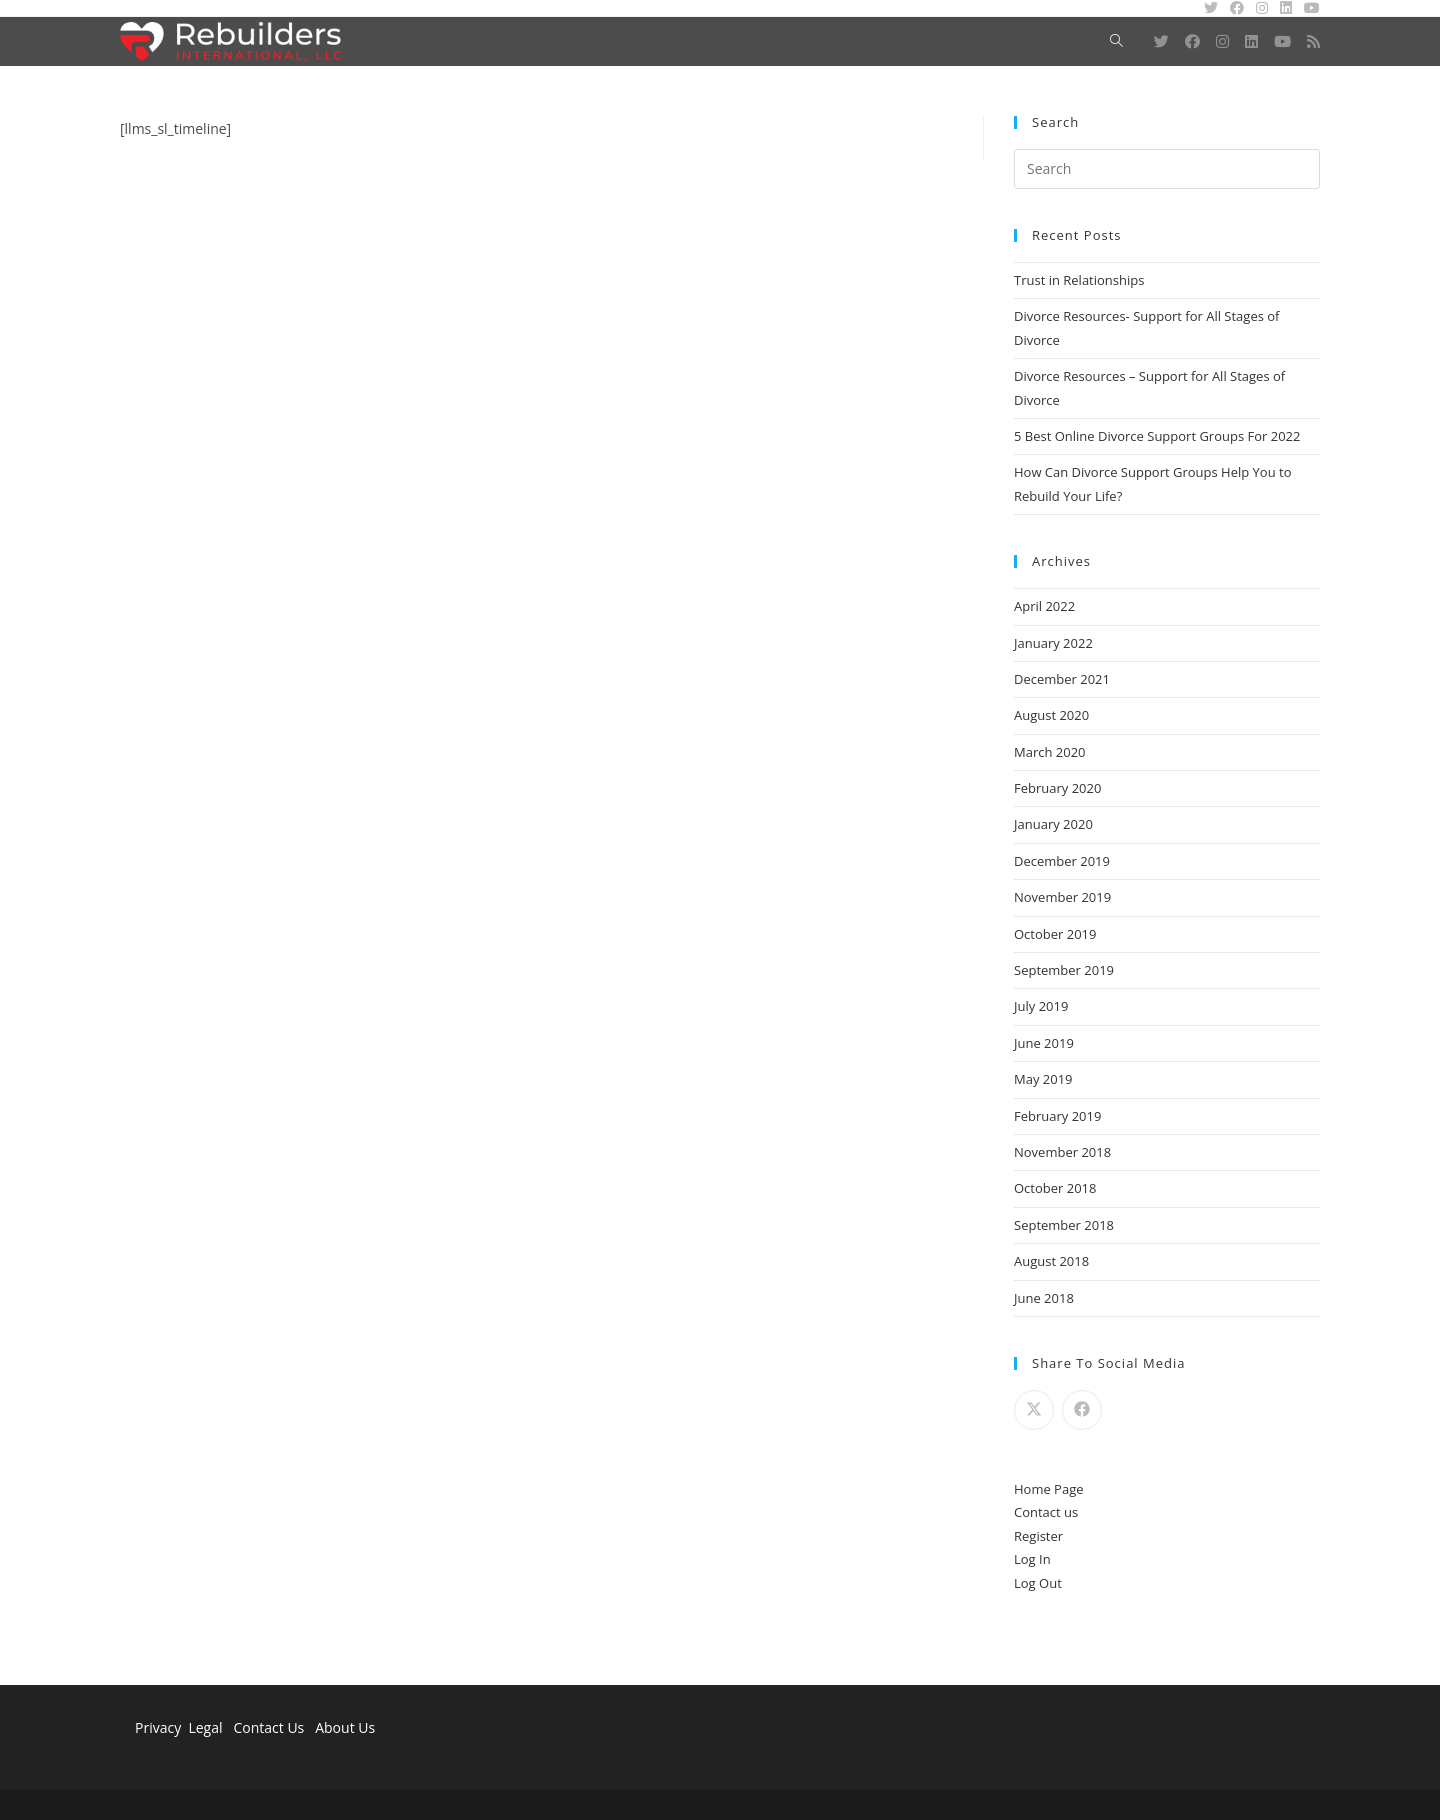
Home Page (1049, 1489)
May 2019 (1043, 1079)
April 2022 (1044, 606)
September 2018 (1064, 1225)
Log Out (1038, 1583)
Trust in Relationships (1079, 280)
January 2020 (1053, 824)
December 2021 (1062, 679)
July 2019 (1041, 1006)
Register (1038, 1536)
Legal (207, 1727)
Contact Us (268, 1727)
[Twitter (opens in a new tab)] (1161, 41)
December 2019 (1062, 861)
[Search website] (1116, 41)
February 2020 (1057, 788)
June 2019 (1044, 1043)
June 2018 (1044, 1298)
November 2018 (1062, 1152)
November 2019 (1062, 897)
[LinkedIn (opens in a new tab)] (1251, 41)
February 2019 (1057, 1116)
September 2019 (1064, 970)
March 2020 (1050, 752)
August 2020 (1051, 715)
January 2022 (1053, 643)
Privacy (158, 1727)
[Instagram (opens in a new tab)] (1222, 41)
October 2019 (1055, 934)
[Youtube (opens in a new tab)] (1282, 41)
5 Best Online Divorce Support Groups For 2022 (1157, 436)
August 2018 (1051, 1261)
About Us (345, 1727)
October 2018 (1055, 1188)
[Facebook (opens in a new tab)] (1192, 41)
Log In (1032, 1559)
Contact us (1046, 1512)
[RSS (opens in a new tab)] (1313, 41)
